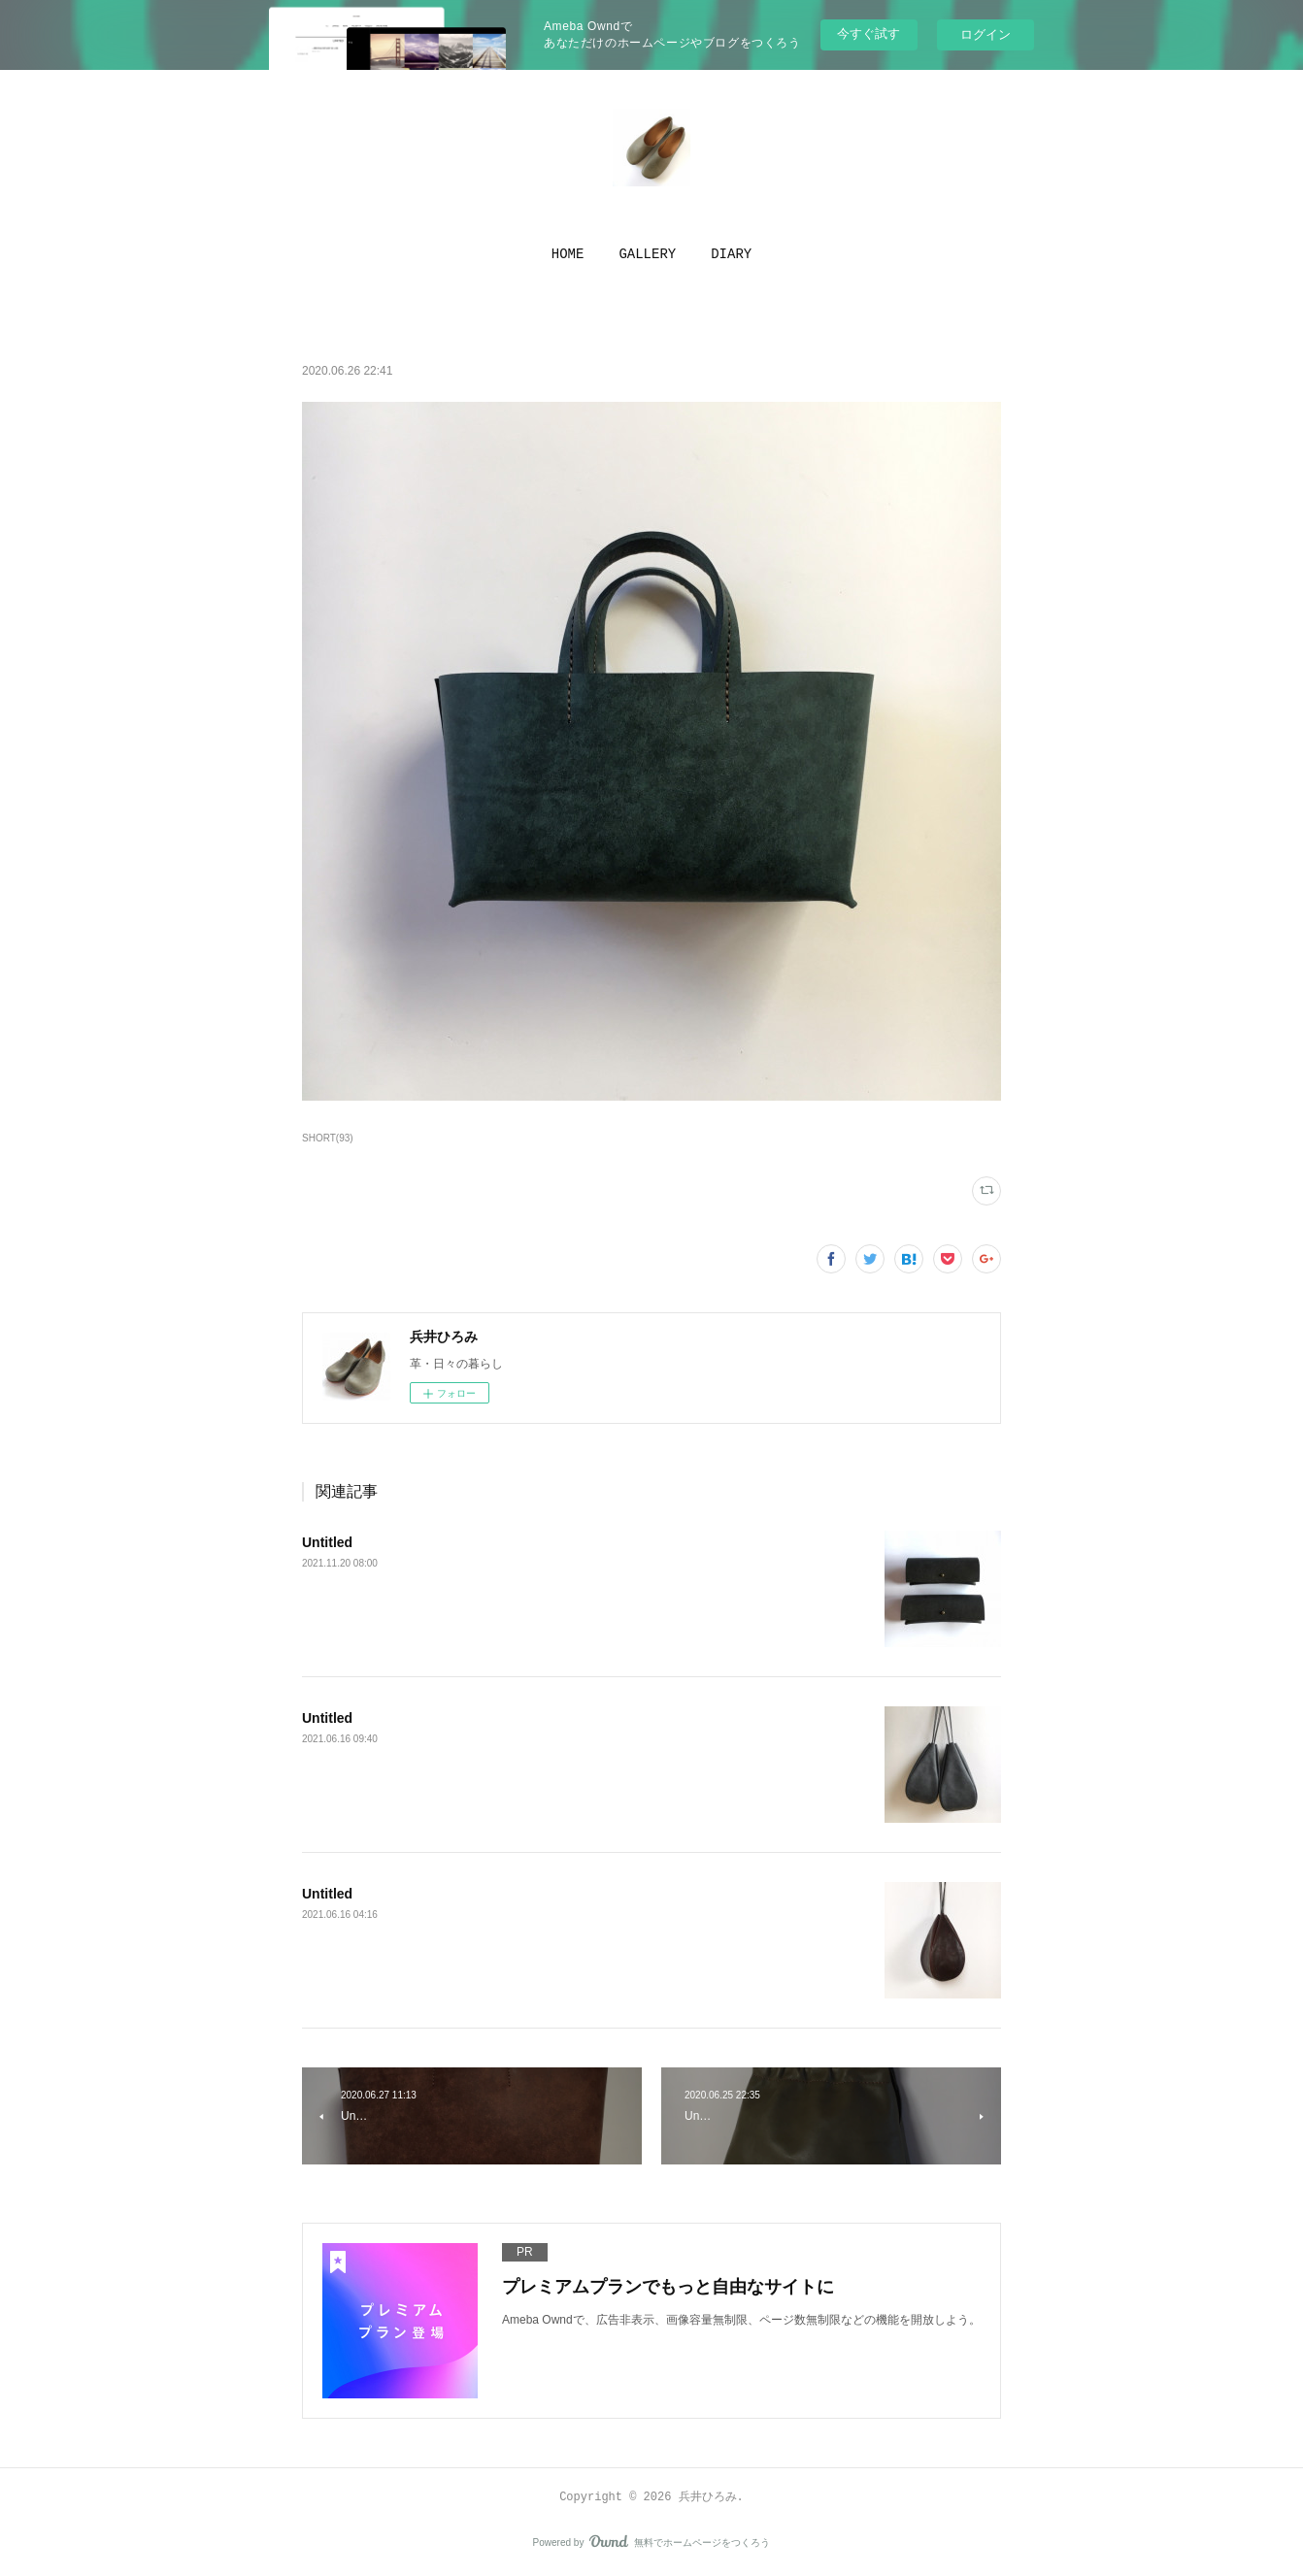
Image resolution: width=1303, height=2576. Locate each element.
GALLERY (647, 254)
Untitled (327, 1542)
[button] (568, 254)
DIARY (731, 254)
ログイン (985, 34)
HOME (568, 254)
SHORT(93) (327, 1138)
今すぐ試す (868, 33)
